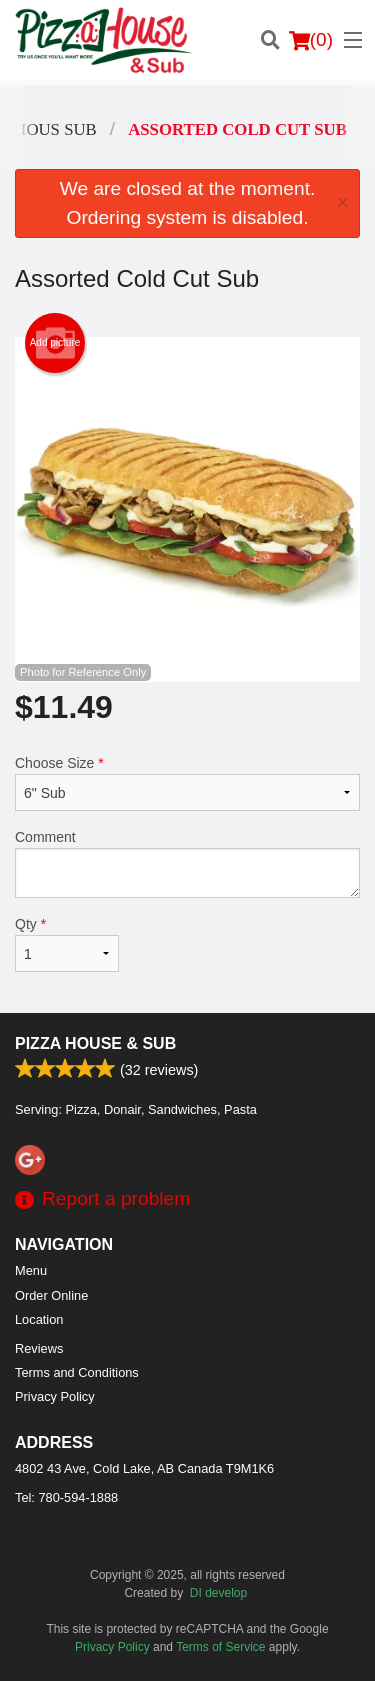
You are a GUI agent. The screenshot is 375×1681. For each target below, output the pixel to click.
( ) (311, 40)
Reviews (39, 1348)
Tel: (66, 1497)
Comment (187, 863)
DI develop (218, 1593)
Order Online (51, 1295)
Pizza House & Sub (95, 1043)
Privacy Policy (55, 1396)
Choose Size (187, 783)
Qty (67, 944)
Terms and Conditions (77, 1372)
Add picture (55, 343)
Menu (31, 1270)
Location (39, 1319)
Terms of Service (220, 1647)
